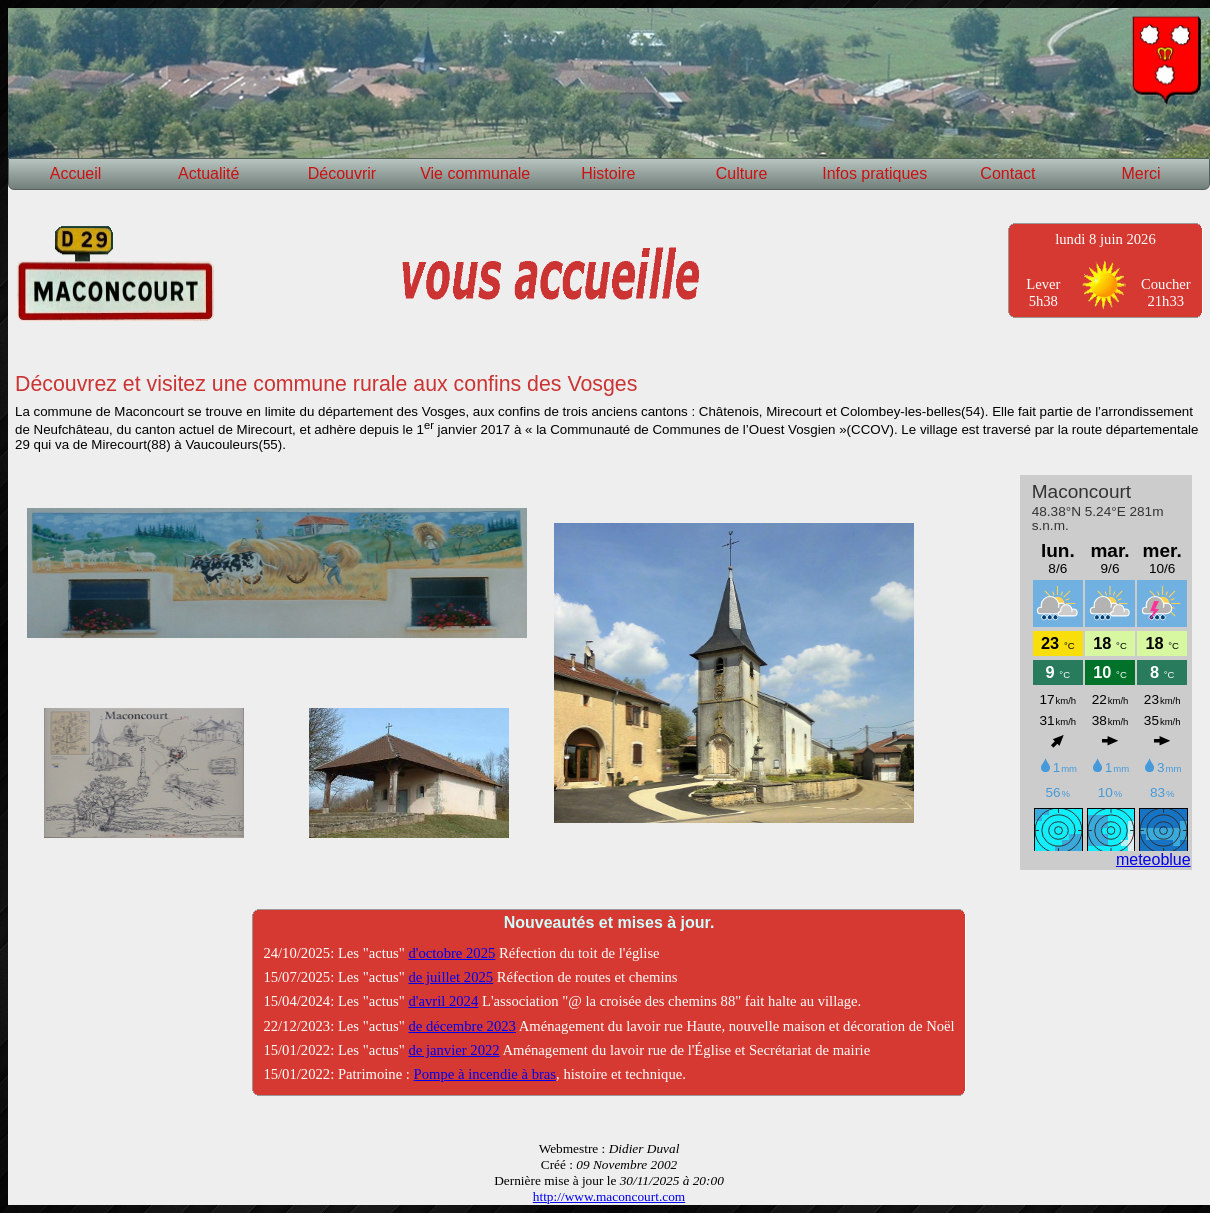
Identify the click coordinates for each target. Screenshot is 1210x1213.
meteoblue (1153, 859)
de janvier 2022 (453, 1050)
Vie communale (475, 173)
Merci (1141, 173)
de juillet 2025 (450, 977)
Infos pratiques (874, 173)
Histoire (608, 173)
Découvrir (342, 173)
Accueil (76, 173)
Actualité (208, 173)
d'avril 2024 (443, 1001)
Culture (742, 173)
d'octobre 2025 (451, 953)
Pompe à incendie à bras (485, 1074)
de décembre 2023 (461, 1026)
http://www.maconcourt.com (609, 1196)
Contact (1007, 173)
